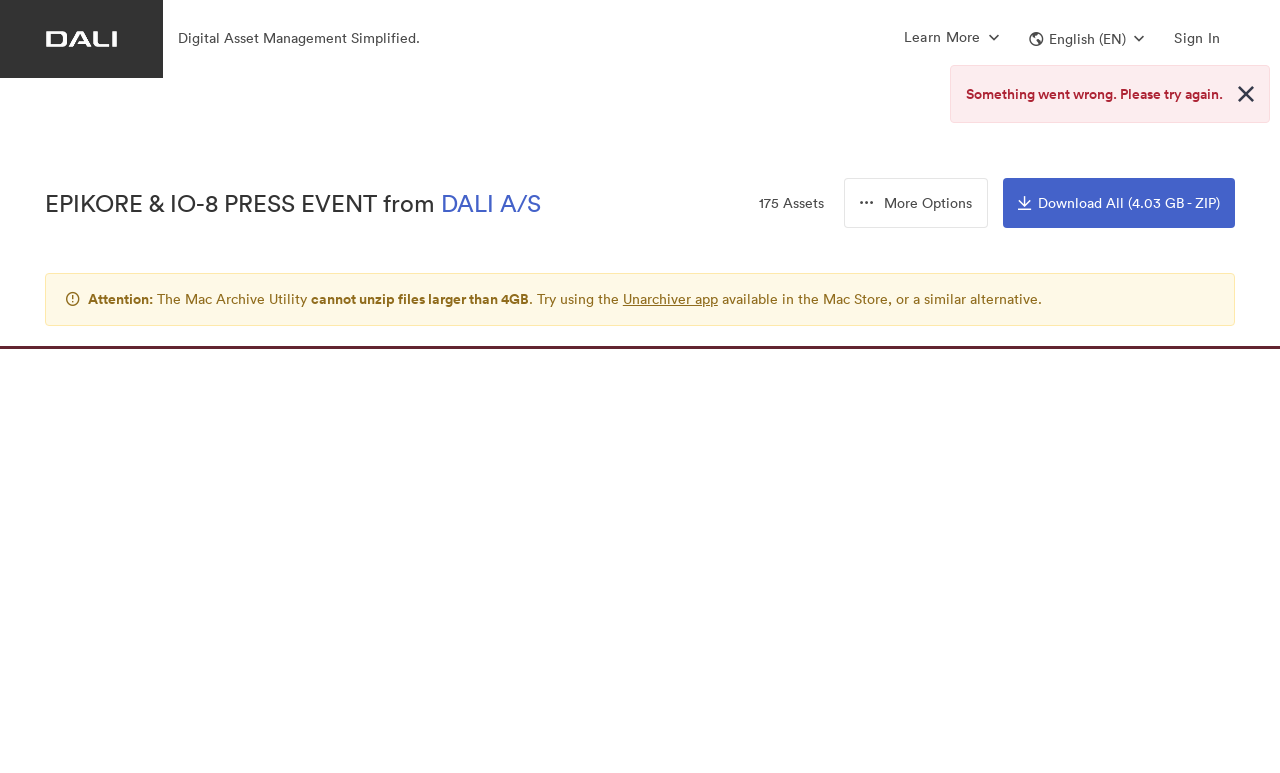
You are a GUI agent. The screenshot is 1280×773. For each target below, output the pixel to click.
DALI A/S (491, 203)
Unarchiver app (670, 299)
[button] (1086, 39)
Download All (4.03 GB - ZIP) (1119, 203)
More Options (916, 203)
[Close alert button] (1246, 94)
